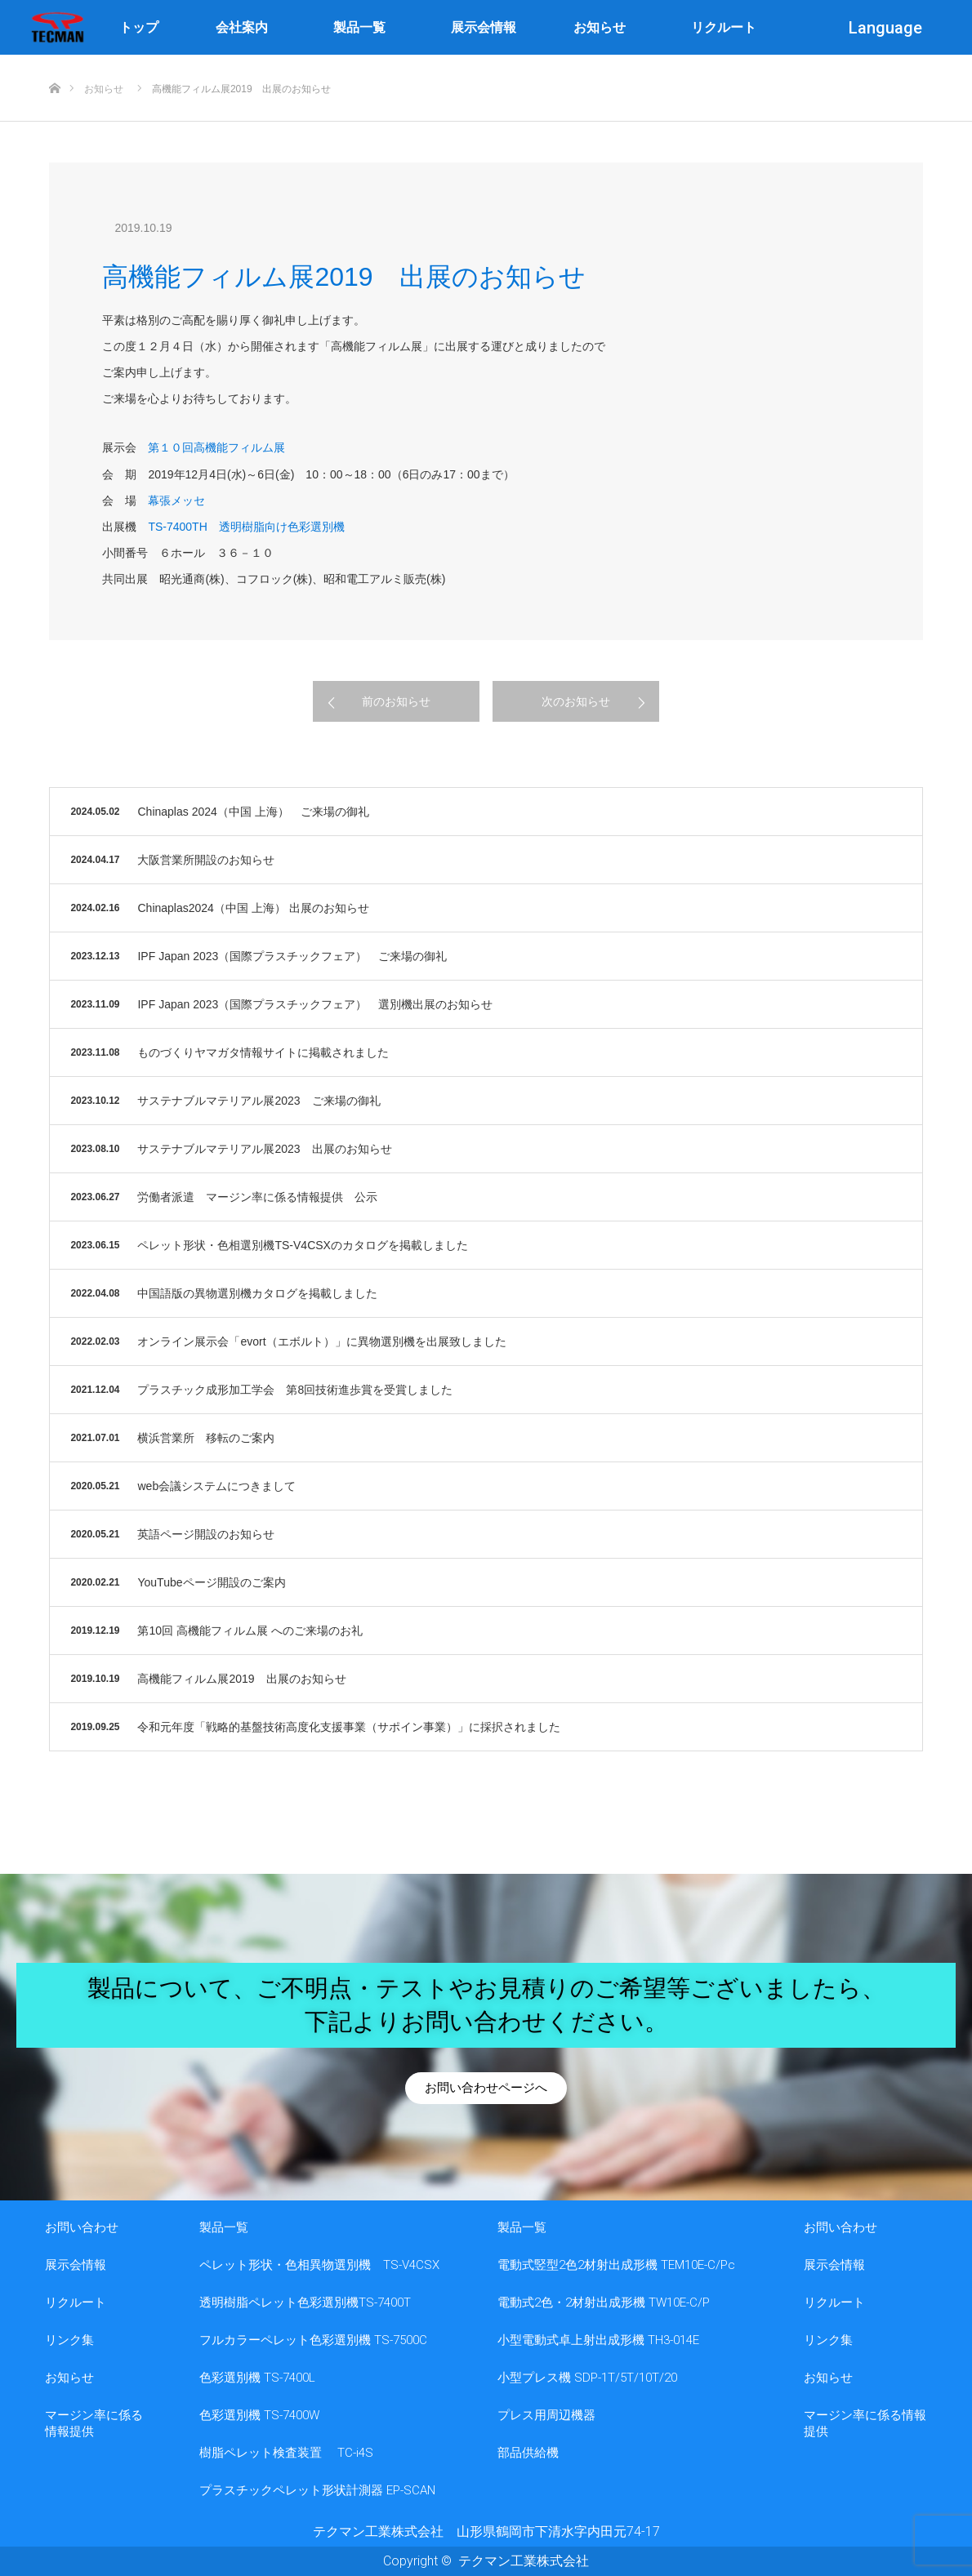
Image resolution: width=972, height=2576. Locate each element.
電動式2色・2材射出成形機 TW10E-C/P (603, 2302)
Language (889, 28)
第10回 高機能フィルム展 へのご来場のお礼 (249, 1630)
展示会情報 (483, 27)
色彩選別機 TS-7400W (259, 2415)
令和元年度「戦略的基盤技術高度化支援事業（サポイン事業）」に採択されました (348, 1726)
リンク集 (69, 2340)
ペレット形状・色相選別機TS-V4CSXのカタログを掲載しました (302, 1245)
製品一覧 (363, 28)
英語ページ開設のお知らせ (205, 1534)
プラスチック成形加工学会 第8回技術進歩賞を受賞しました (295, 1389)
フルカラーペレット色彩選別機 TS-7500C (313, 2340)
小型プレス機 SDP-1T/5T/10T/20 (587, 2377)
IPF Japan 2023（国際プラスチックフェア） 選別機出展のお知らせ (315, 1004)
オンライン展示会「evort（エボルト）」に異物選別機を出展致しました (321, 1341)
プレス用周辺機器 (546, 2415)
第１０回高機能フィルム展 (216, 447)
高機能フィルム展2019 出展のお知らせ (241, 1678)
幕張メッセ (176, 500)
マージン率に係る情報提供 (94, 2423)
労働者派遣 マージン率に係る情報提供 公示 (257, 1196)
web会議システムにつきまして (216, 1486)
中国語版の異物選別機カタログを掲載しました (257, 1293)
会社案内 (246, 28)
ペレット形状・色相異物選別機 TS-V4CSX (319, 2265)
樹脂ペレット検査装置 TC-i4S (286, 2452)
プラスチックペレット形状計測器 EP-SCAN (317, 2490)
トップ (138, 27)
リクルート (723, 27)
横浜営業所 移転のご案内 (205, 1437)
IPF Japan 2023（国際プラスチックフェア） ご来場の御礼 (292, 956)
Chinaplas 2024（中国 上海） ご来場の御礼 (252, 811)
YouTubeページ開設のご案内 (211, 1582)
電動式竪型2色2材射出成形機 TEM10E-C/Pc (616, 2265)
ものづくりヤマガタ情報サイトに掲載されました (263, 1052)
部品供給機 (528, 2452)
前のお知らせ (396, 701)
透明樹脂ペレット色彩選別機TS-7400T (305, 2302)
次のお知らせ (576, 701)
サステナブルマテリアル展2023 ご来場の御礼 (258, 1100)
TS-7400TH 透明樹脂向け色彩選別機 (246, 526)
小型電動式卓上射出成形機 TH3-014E (598, 2340)
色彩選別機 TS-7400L (257, 2377)
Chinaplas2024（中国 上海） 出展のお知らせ (252, 907)
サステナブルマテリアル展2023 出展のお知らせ (264, 1148)
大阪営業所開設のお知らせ (205, 859)
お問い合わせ (81, 2227)
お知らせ (603, 28)
